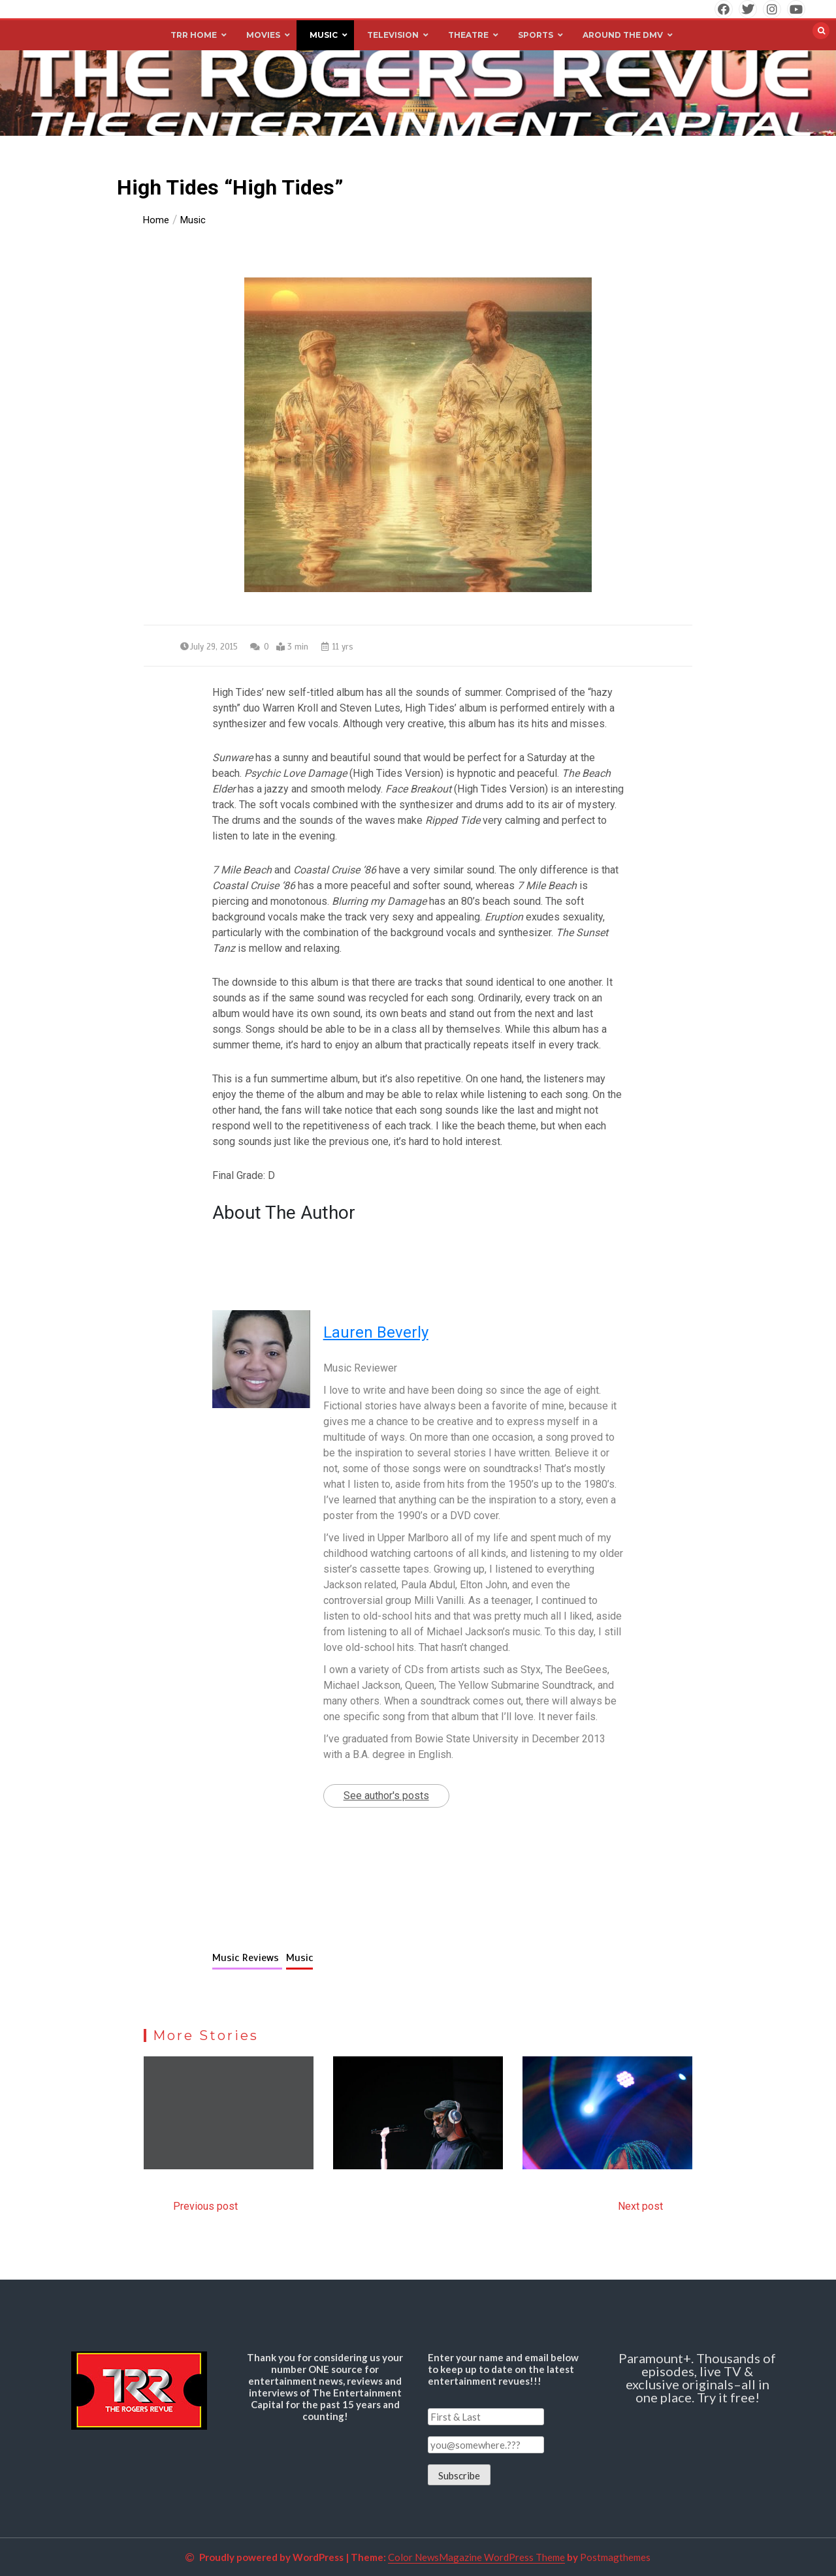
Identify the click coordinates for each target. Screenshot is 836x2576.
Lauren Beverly (375, 1332)
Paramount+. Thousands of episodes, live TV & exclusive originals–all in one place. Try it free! (697, 2377)
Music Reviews (247, 1957)
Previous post (205, 2206)
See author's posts (386, 1795)
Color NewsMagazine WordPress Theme (476, 2557)
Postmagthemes (615, 2557)
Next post (640, 2206)
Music (299, 1957)
